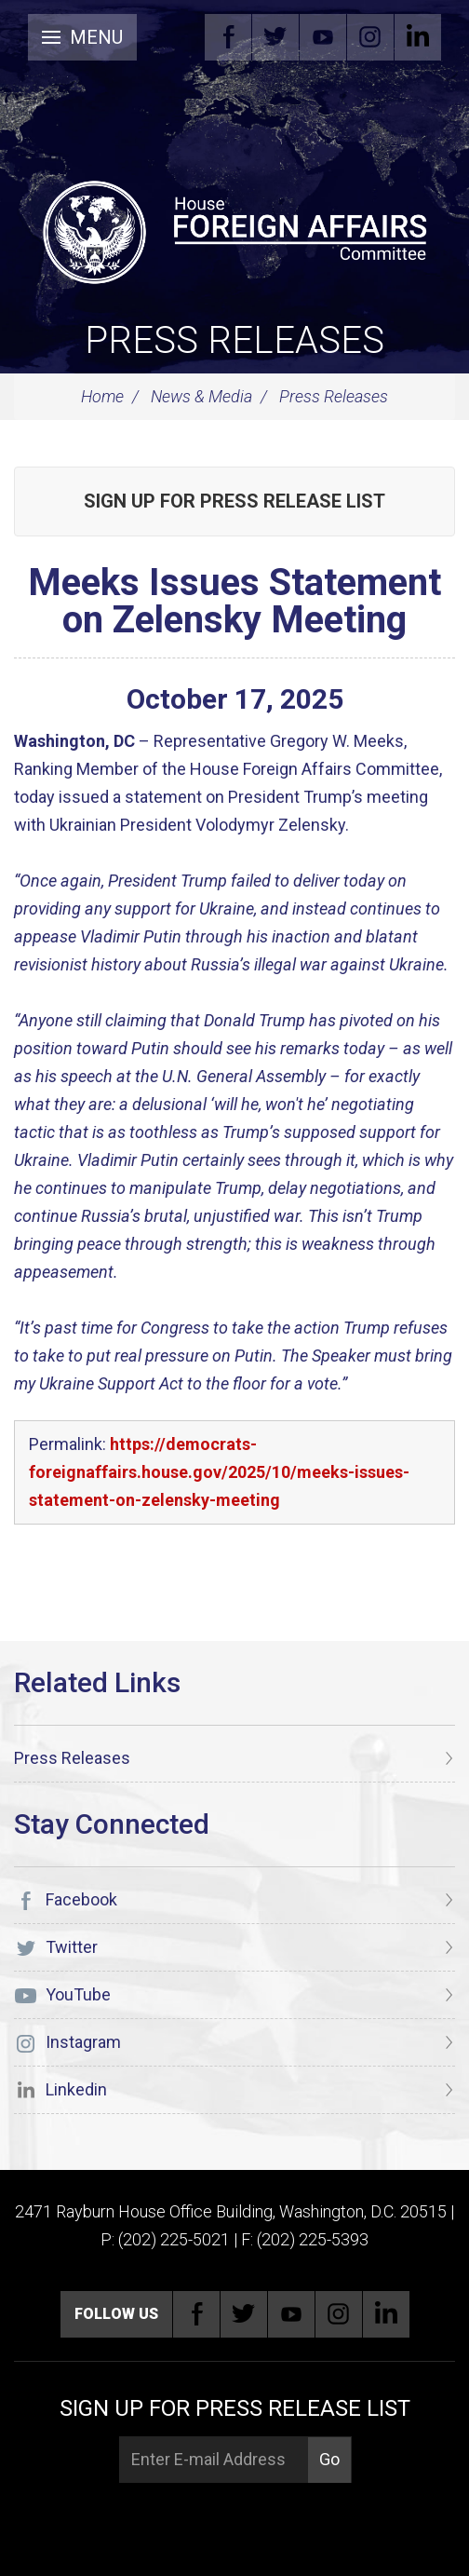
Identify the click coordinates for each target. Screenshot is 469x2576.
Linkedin (418, 37)
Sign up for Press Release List (234, 501)
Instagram (370, 37)
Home (102, 396)
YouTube (323, 37)
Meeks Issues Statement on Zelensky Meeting (234, 601)
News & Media (201, 396)
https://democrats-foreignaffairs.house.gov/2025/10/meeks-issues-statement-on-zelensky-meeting (219, 1472)
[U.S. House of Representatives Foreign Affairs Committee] (234, 229)
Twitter (275, 37)
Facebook (228, 37)
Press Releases (234, 340)
